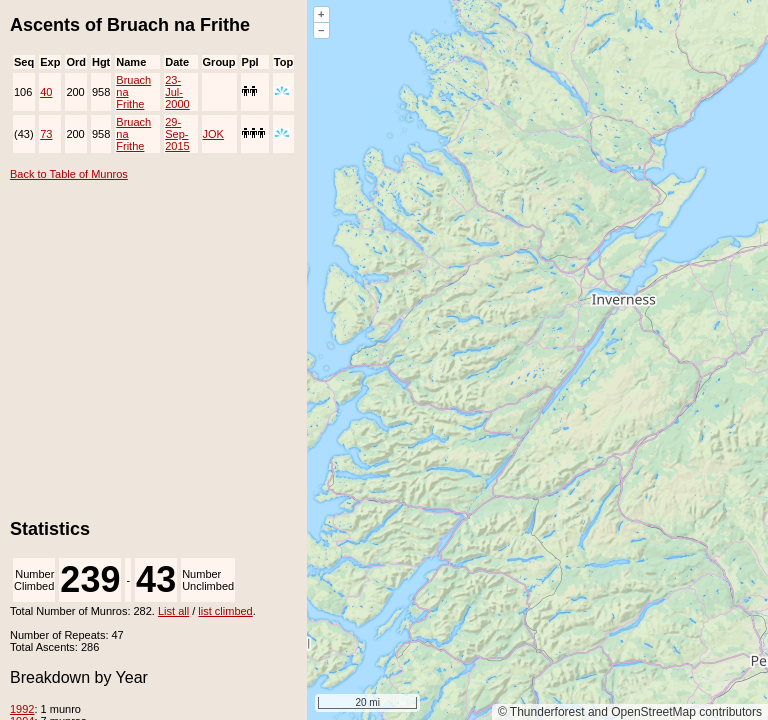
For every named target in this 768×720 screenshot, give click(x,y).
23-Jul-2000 (177, 92)
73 (46, 134)
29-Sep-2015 (177, 134)
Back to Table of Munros (69, 174)
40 (46, 92)
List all (173, 611)
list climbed (225, 611)
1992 (22, 709)
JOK (213, 134)
